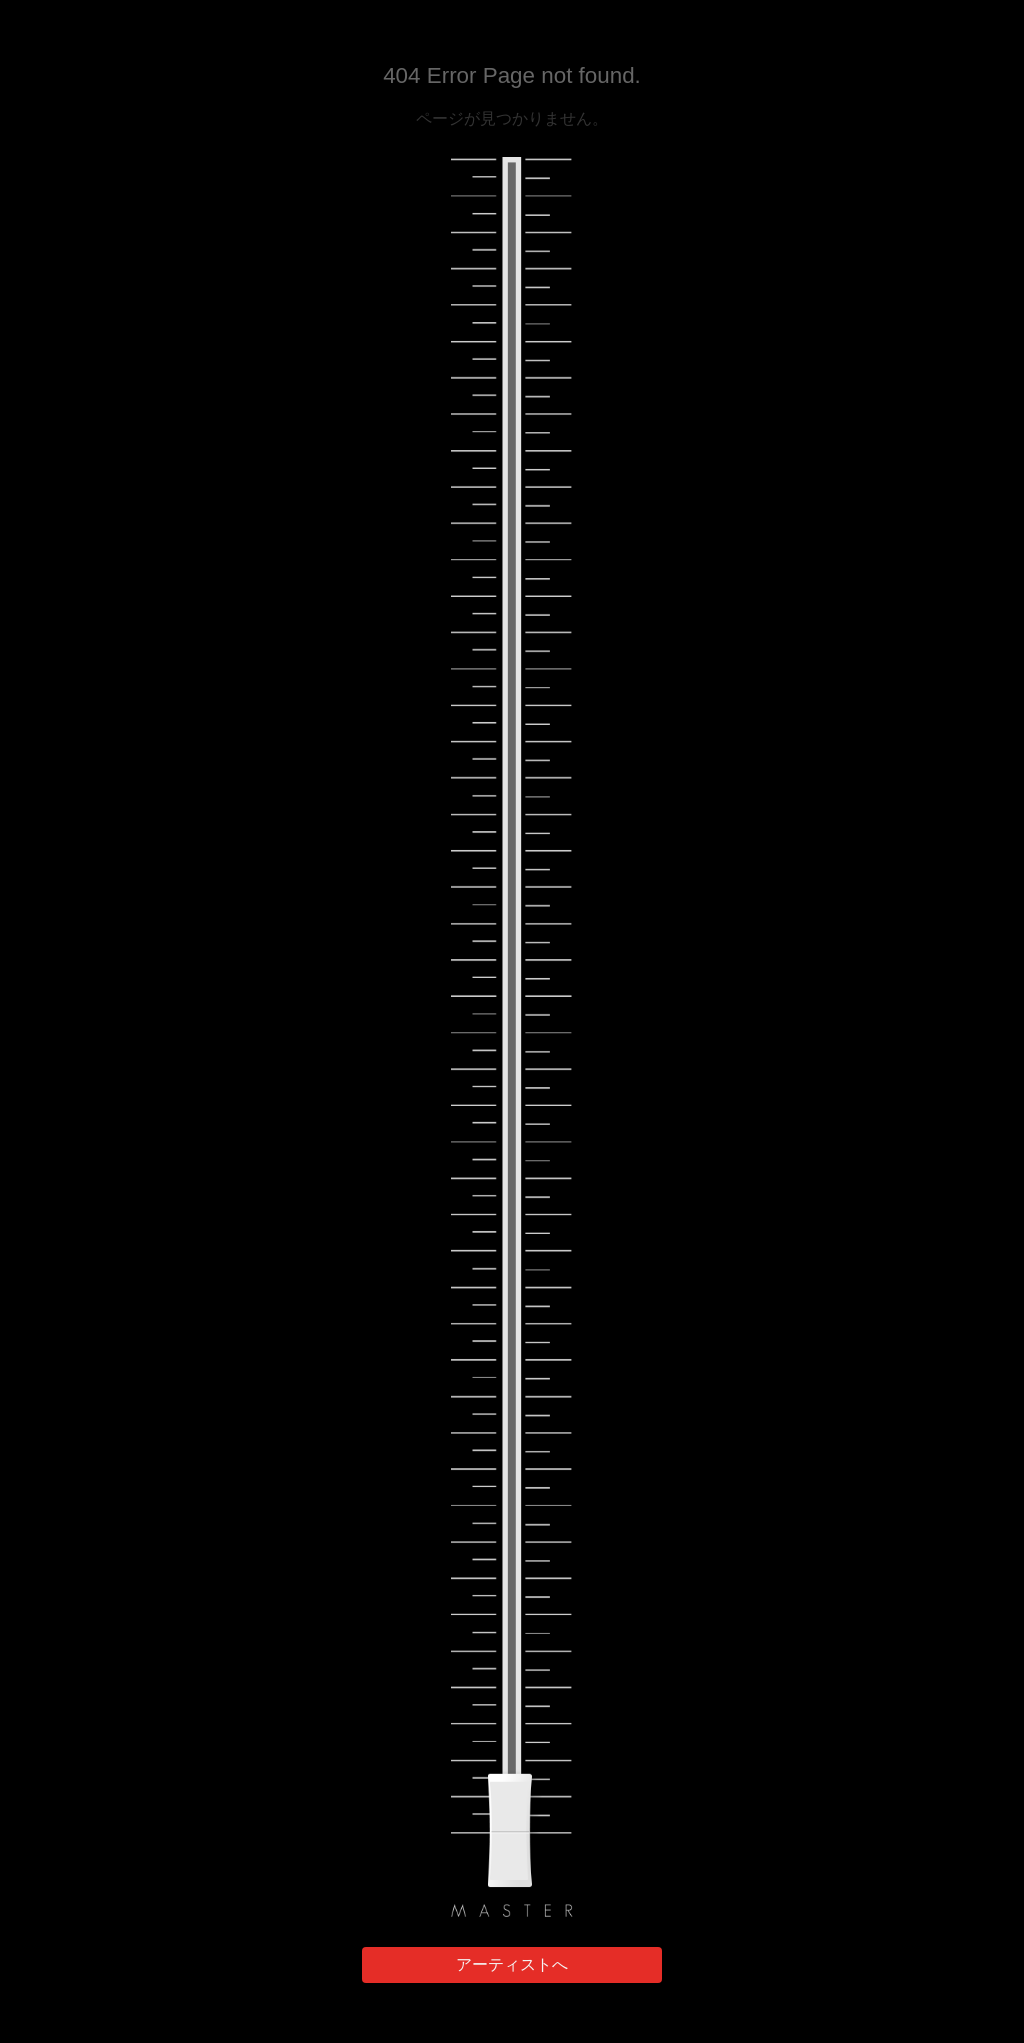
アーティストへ (512, 1964)
